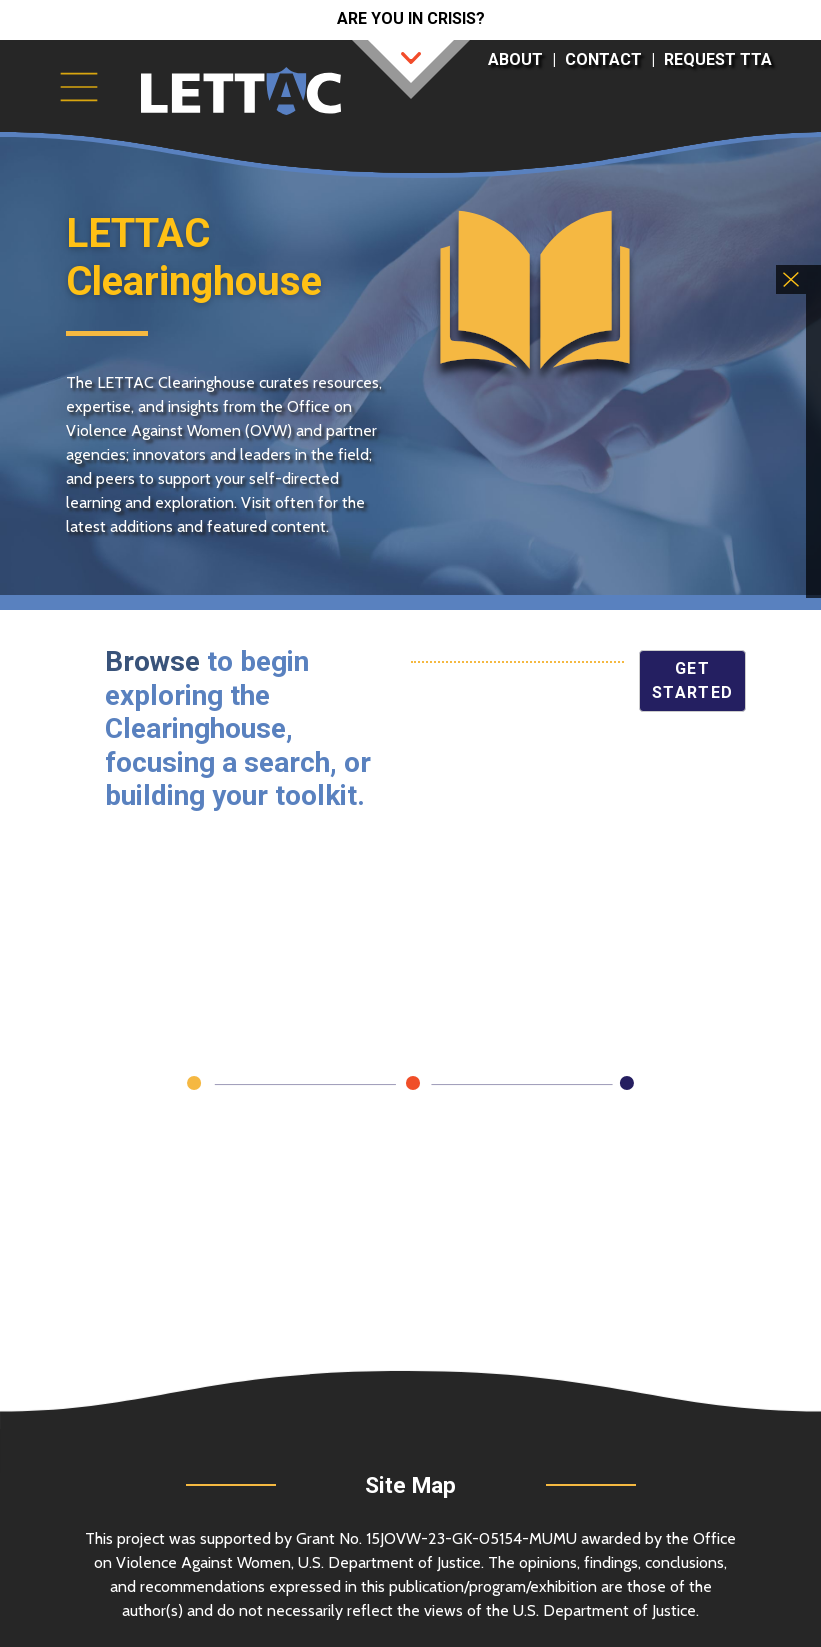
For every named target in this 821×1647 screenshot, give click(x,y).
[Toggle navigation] (79, 87)
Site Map (410, 1485)
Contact (603, 59)
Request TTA (718, 59)
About (515, 59)
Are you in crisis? (411, 18)
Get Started (692, 680)
